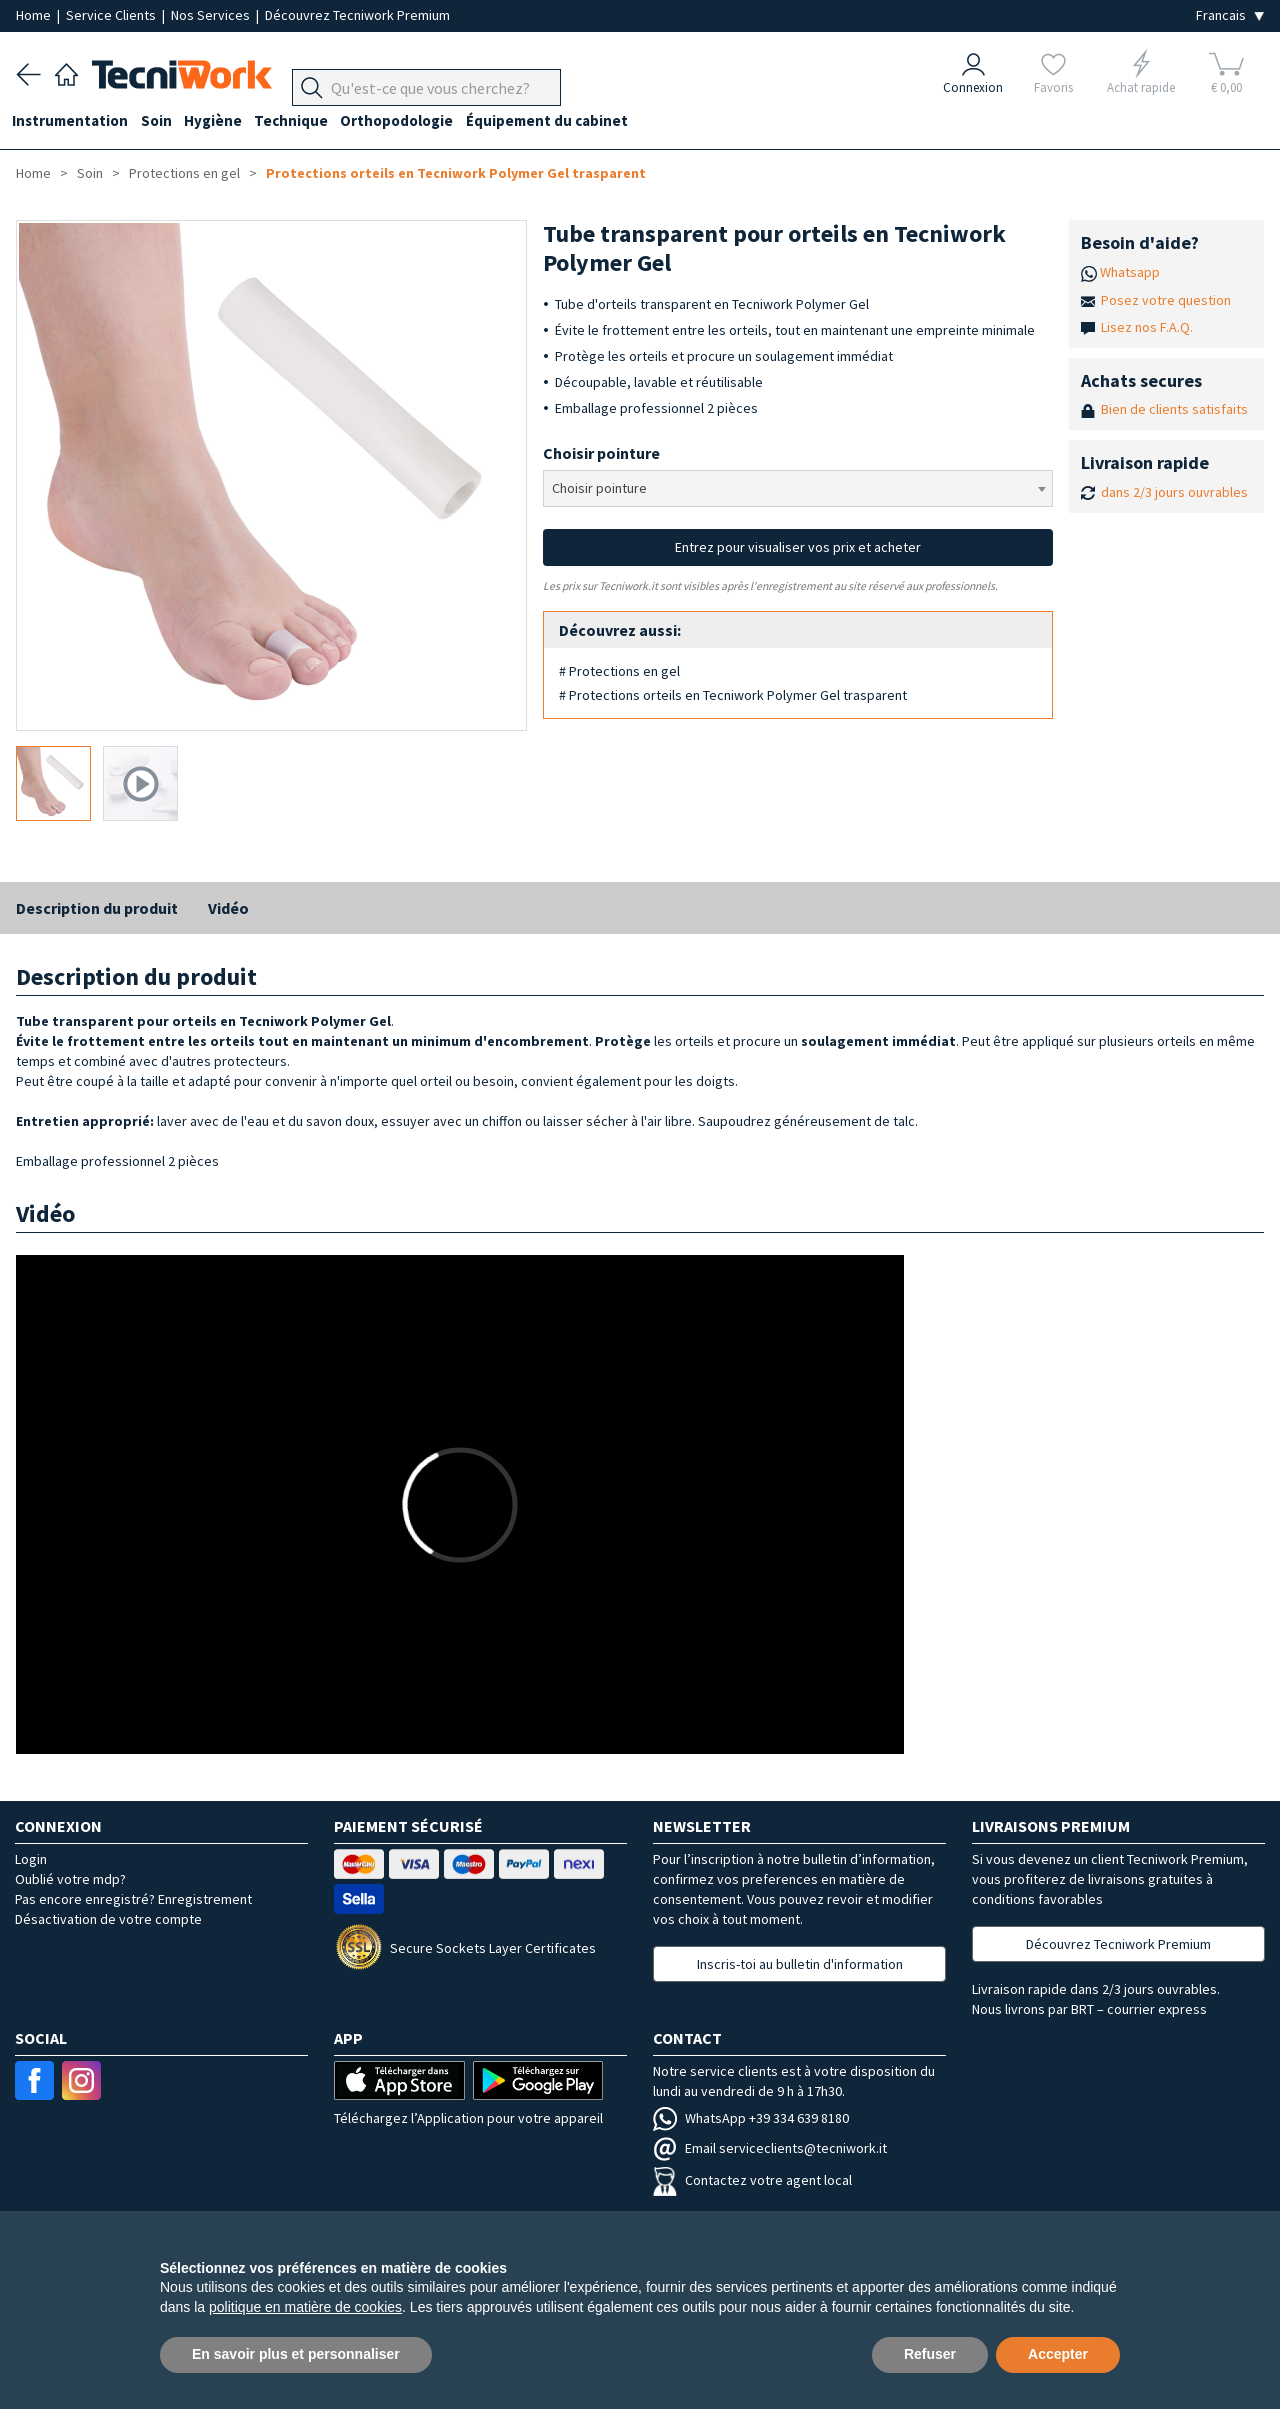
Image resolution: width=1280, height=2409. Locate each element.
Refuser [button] (930, 2354)
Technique (306, 121)
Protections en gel (184, 173)
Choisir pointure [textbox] (599, 488)
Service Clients (112, 15)
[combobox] (798, 488)
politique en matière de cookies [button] (305, 2307)
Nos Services (212, 15)
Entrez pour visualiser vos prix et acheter (798, 547)
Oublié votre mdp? (70, 1879)
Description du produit (97, 908)
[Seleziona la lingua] (1230, 15)
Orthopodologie (415, 121)
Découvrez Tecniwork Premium (357, 15)
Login (31, 1859)
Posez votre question (1166, 300)
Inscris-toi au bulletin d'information (800, 1964)
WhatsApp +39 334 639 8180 (751, 2118)
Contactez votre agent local (752, 2180)
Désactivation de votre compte (108, 1919)
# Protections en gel (619, 671)
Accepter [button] (1058, 2354)
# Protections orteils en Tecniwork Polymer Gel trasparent (733, 695)
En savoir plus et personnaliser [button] (296, 2354)
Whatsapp (1130, 272)
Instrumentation (74, 121)
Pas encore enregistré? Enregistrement (133, 1899)
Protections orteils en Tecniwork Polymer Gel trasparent (456, 173)
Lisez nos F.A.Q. (1147, 327)
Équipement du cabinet (569, 121)
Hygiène (224, 121)
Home (35, 15)
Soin (163, 121)
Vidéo (228, 908)
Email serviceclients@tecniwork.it (770, 2148)
